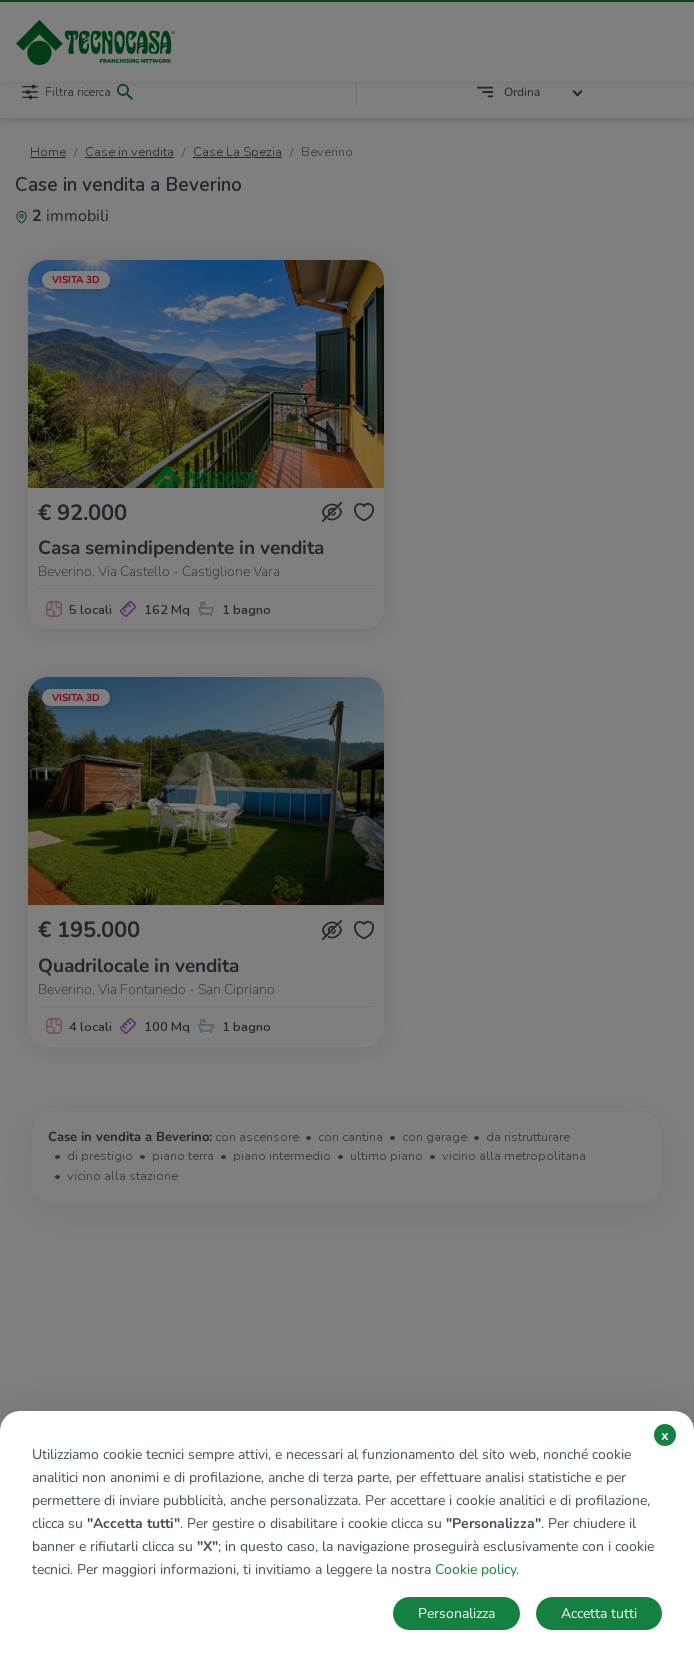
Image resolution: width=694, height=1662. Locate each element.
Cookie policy (475, 1569)
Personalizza (456, 1613)
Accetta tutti (599, 1613)
